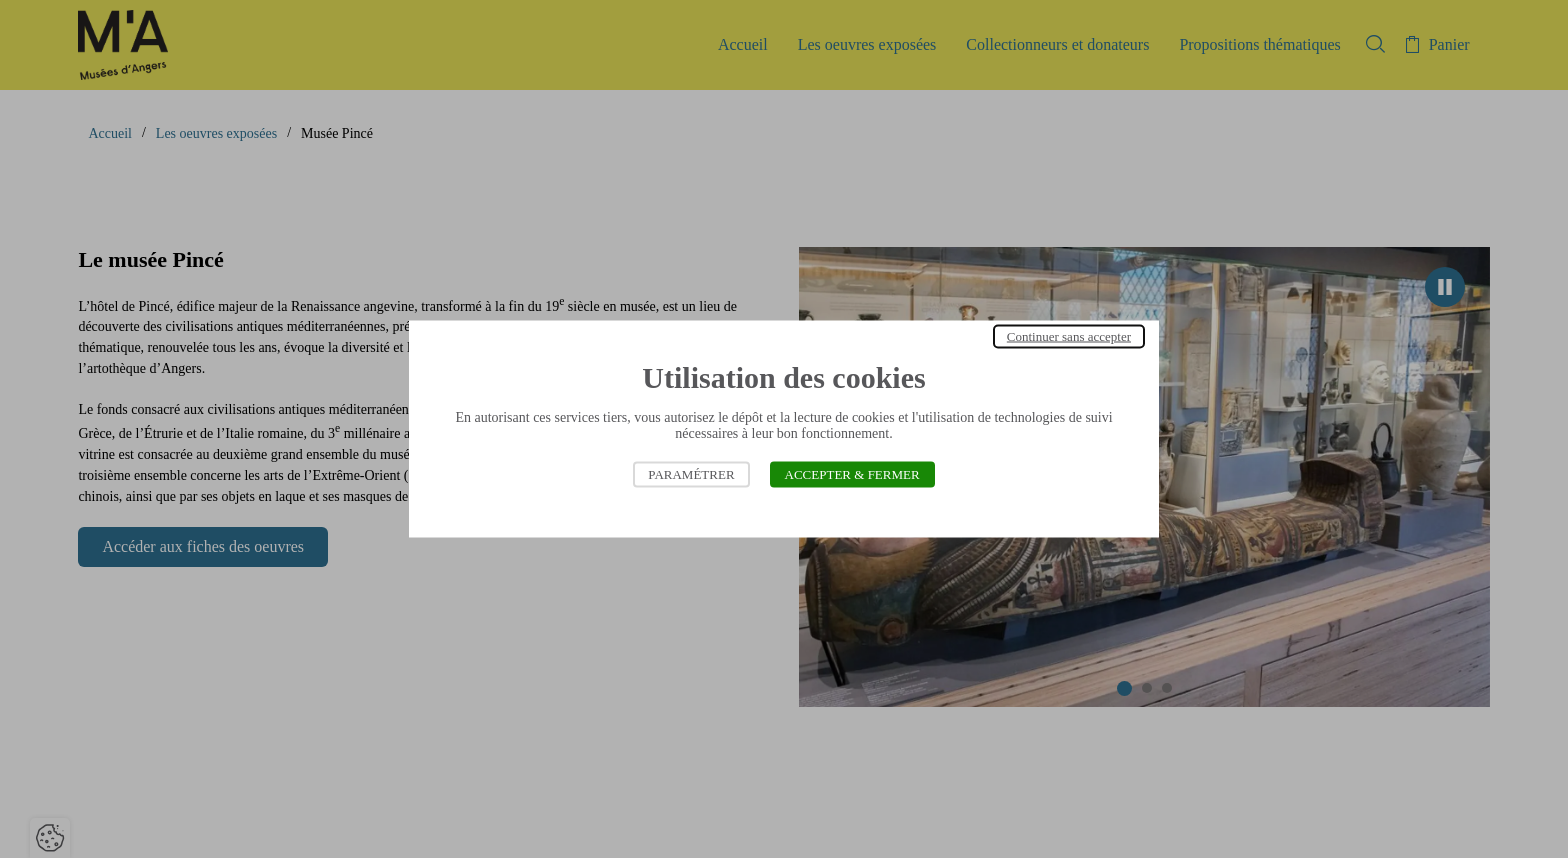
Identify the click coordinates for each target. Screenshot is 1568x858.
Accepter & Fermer (852, 474)
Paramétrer (691, 474)
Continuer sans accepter (1069, 336)
